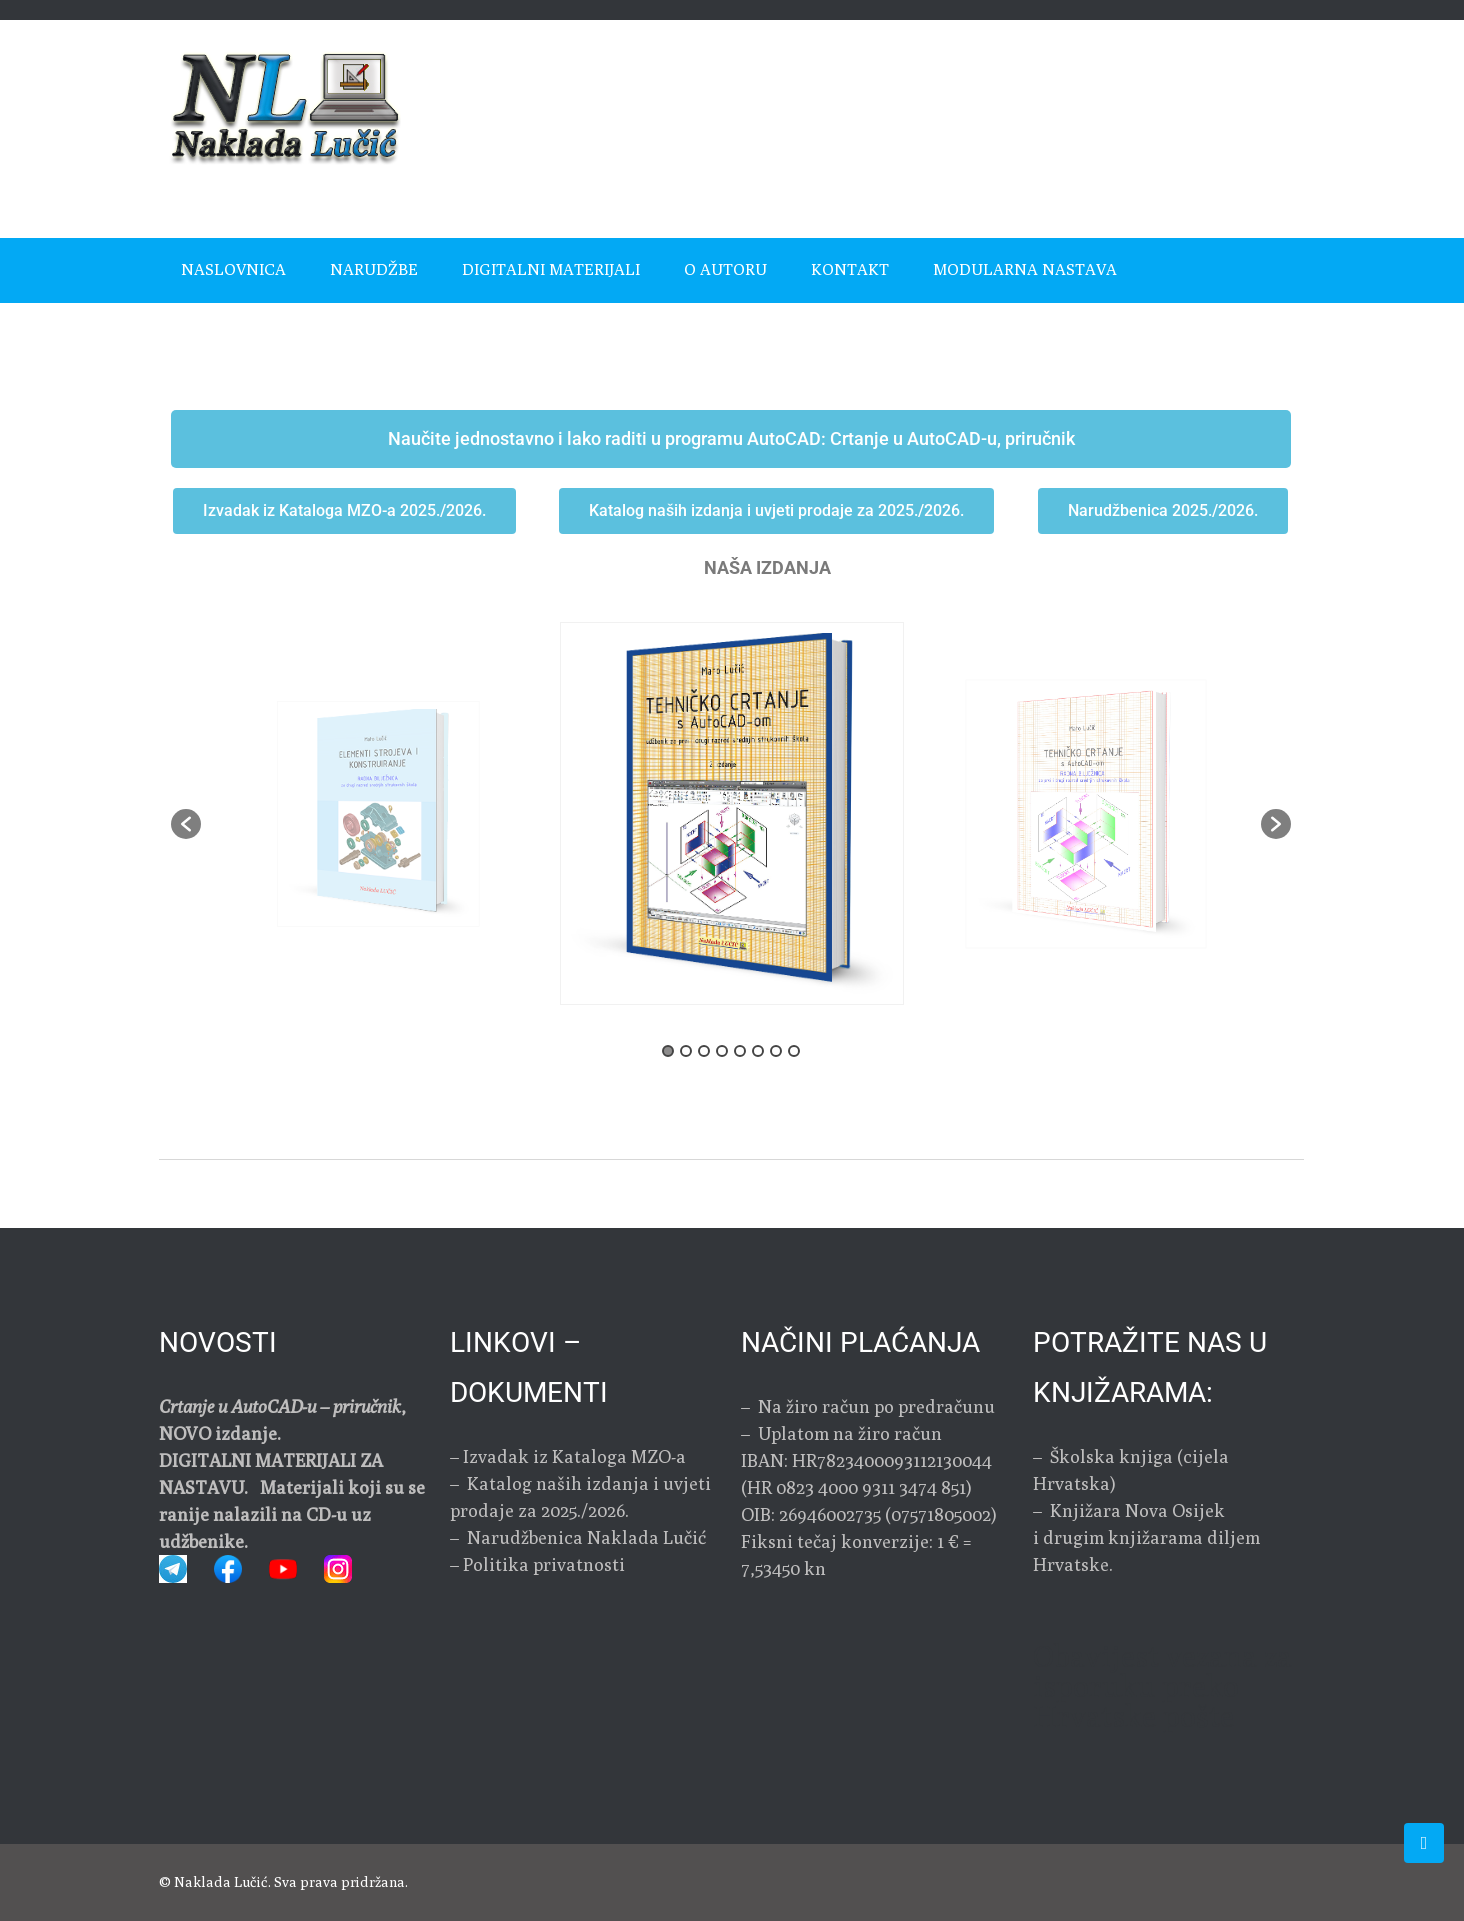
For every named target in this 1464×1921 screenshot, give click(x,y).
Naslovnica (233, 269)
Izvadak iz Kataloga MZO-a (574, 1456)
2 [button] (686, 1051)
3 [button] (704, 1051)
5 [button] (740, 1051)
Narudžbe (374, 269)
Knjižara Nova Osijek (1137, 1510)
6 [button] (758, 1051)
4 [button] (722, 1051)
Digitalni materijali (551, 269)
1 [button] (668, 1051)
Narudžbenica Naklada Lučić (584, 1537)
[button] (186, 824)
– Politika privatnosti (537, 1564)
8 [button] (794, 1051)
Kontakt (850, 269)
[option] (732, 814)
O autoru (725, 269)
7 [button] (776, 1051)
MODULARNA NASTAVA (1025, 269)
